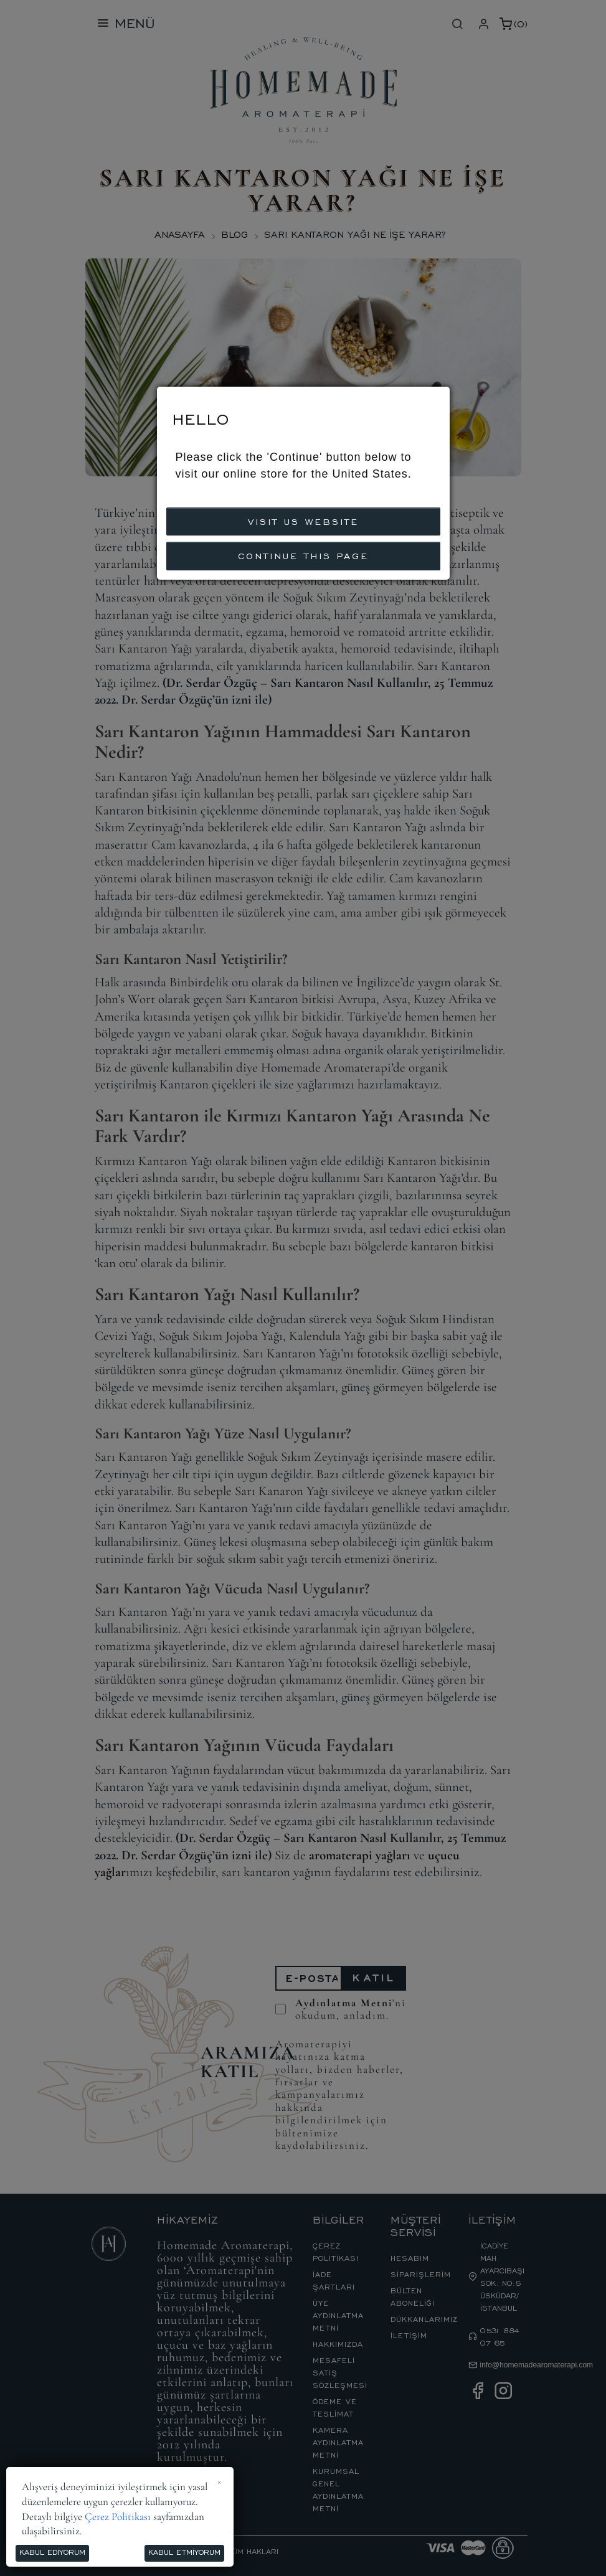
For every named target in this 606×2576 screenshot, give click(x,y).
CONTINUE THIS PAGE (303, 555)
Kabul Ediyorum (52, 2551)
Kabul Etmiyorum (184, 2551)
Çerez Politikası (118, 2516)
